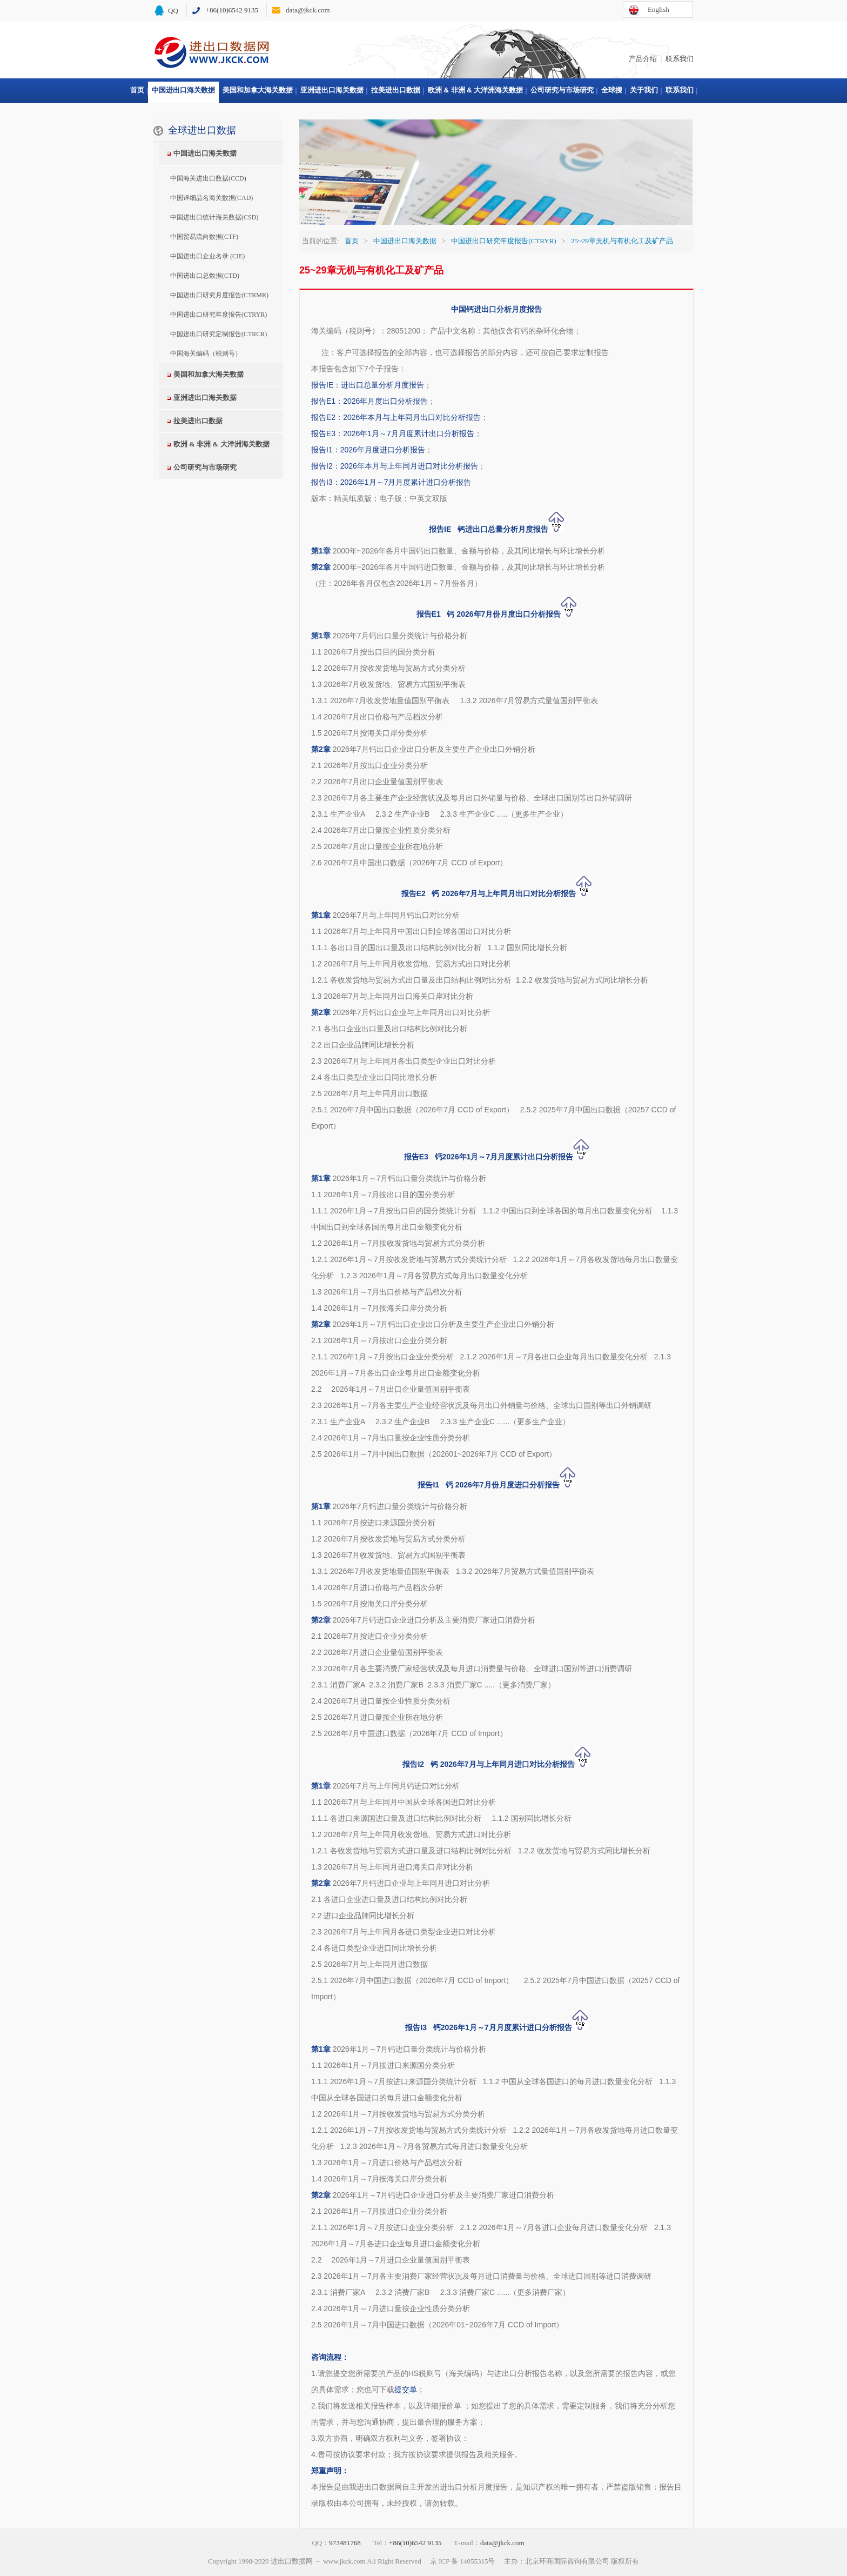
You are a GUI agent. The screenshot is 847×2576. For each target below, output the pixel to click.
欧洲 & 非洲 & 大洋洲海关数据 (475, 90)
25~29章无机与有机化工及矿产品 (622, 241)
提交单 (405, 2389)
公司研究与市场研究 (562, 90)
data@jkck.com (308, 10)
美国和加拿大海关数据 (258, 90)
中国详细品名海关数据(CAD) (211, 198)
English (658, 9)
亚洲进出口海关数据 (332, 90)
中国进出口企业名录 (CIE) (207, 256)
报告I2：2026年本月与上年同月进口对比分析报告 (394, 466)
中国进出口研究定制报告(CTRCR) (218, 334)
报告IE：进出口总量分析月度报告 (367, 385)
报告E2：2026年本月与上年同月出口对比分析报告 (396, 417)
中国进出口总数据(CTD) (204, 275)
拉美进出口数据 (395, 90)
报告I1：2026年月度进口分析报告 (368, 449)
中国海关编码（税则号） (205, 353)
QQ (173, 10)
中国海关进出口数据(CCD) (208, 178)
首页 (137, 90)
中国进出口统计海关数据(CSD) (214, 217)
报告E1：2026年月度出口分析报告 (369, 401)
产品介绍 (643, 59)
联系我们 (680, 59)
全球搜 (611, 90)
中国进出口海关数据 (183, 90)
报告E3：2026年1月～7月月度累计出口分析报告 (392, 433)
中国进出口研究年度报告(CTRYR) (218, 314)
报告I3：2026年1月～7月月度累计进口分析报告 (391, 482)
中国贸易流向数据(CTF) (204, 237)
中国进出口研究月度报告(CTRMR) (219, 295)
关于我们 (644, 90)
